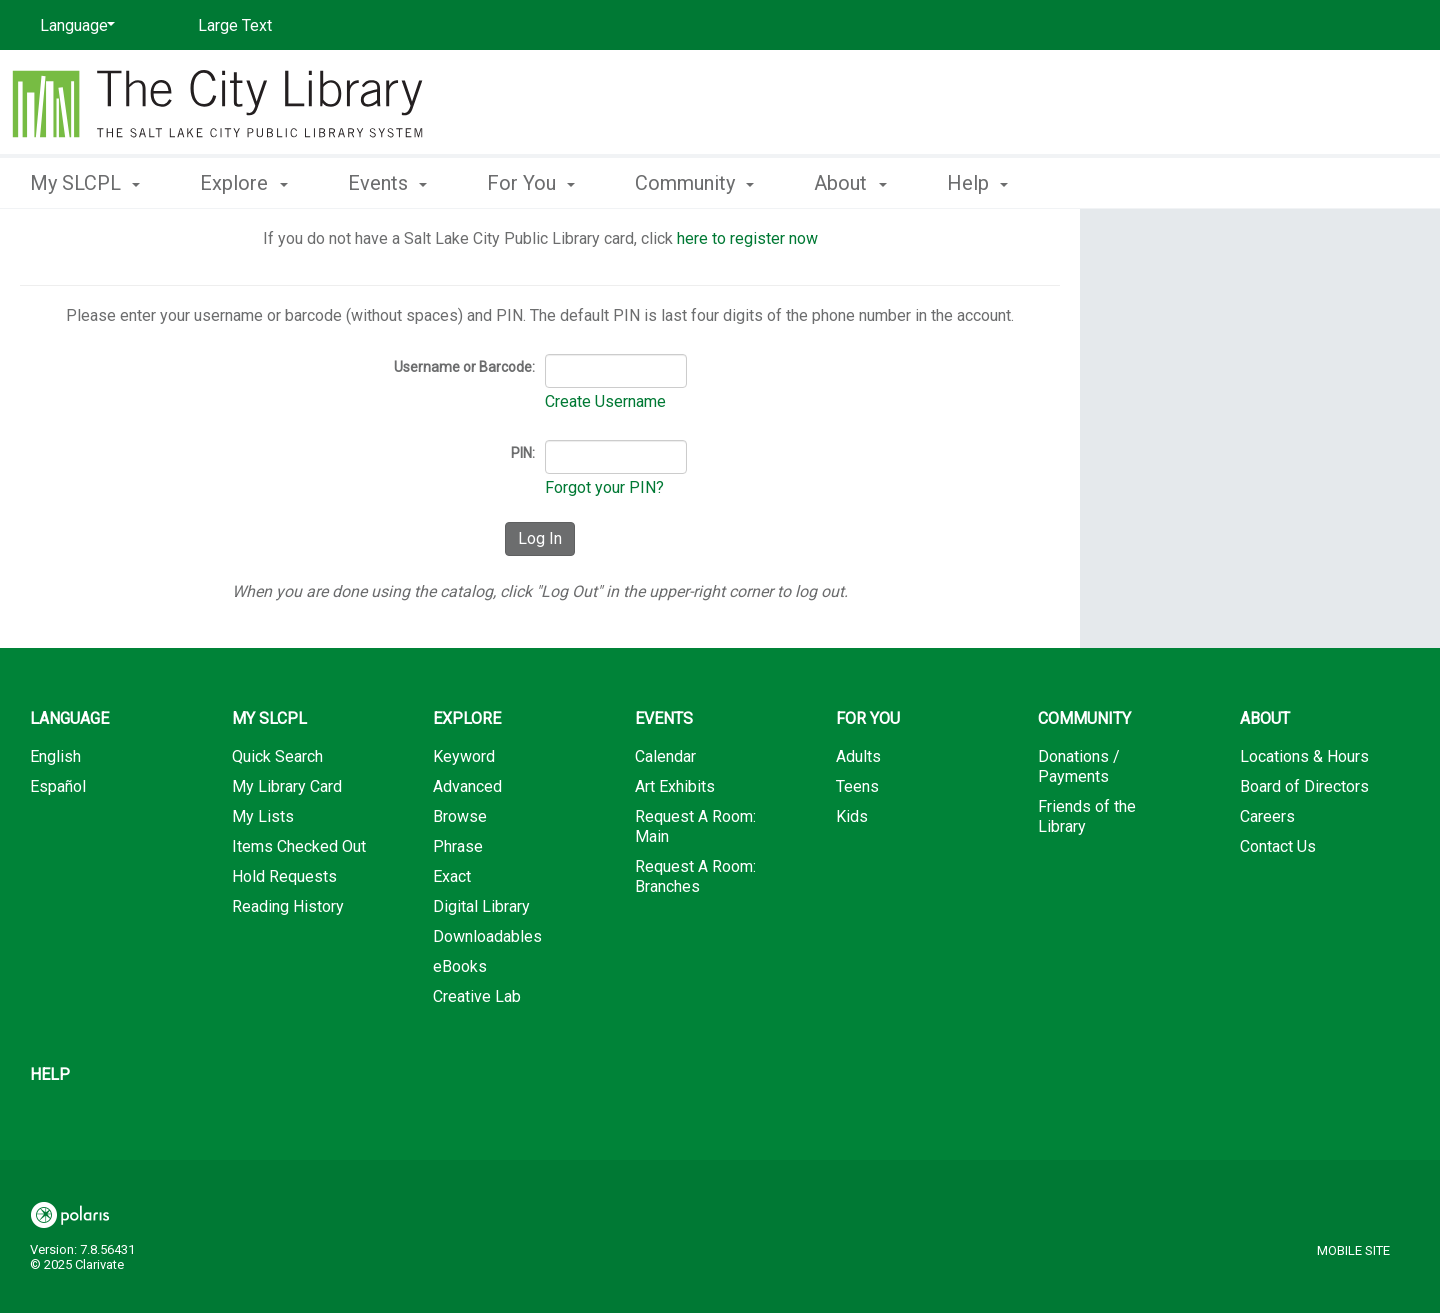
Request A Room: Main (695, 826)
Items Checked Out (299, 846)
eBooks (460, 966)
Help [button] (977, 183)
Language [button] (69, 718)
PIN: (523, 453)
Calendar (665, 756)
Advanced (467, 786)
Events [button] (387, 183)
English (55, 756)
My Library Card (287, 786)
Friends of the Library (1087, 816)
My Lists (263, 816)
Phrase (458, 846)
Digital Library (481, 906)
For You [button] (531, 183)
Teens (857, 786)
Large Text (235, 25)
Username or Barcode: (464, 367)
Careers (1267, 816)
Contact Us (1278, 846)
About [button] (850, 183)
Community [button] (694, 183)
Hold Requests (284, 876)
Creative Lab (477, 996)
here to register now (747, 238)
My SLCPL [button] (85, 183)
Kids (852, 816)
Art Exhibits (675, 786)
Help (50, 1074)
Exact (452, 876)
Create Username (605, 401)
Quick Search (277, 756)
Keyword (464, 756)
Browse (460, 816)
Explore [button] (243, 183)
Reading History (288, 906)
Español (58, 786)
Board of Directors (1304, 786)
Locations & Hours (1304, 756)
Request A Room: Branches (695, 876)
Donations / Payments (1079, 766)
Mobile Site (1353, 1250)
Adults (858, 756)
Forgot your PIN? (604, 487)
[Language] (74, 26)
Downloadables (487, 936)
